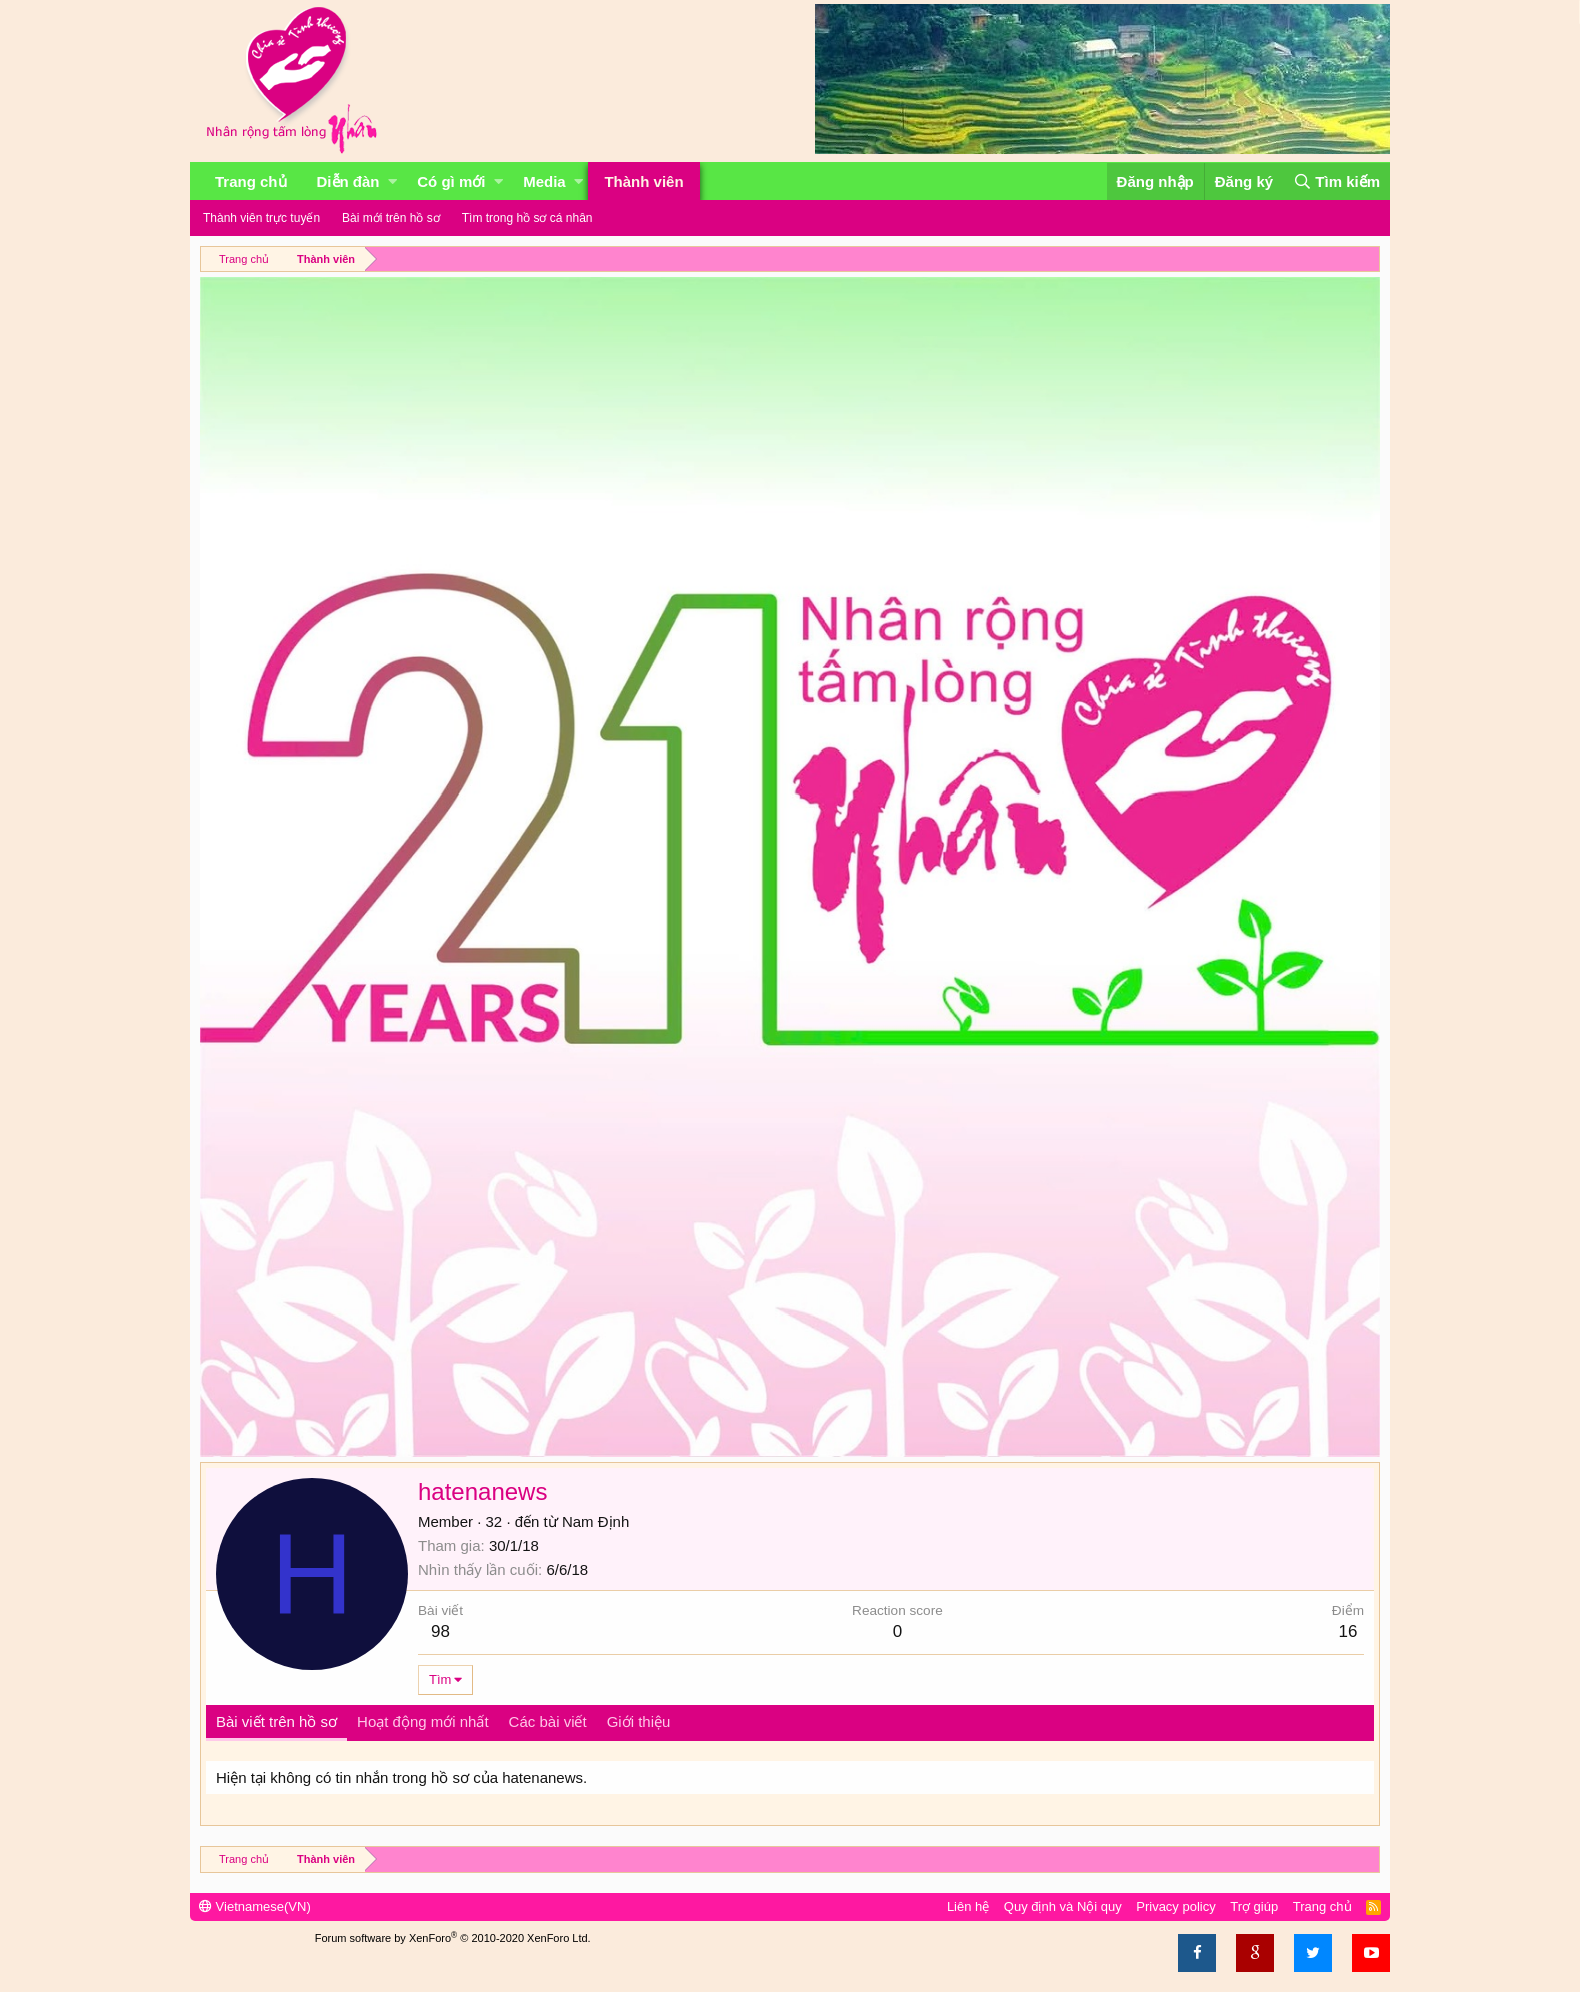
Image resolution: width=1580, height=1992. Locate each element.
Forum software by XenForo (453, 1938)
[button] (392, 181)
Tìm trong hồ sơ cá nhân (527, 218)
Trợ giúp (1254, 1906)
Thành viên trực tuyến (261, 218)
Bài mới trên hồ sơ (391, 218)
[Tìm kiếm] (1336, 181)
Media (544, 181)
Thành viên (643, 181)
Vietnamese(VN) (255, 1906)
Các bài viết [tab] (548, 1721)
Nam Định (595, 1521)
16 (1347, 1631)
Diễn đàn (348, 181)
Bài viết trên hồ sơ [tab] (276, 1721)
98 (440, 1631)
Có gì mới (451, 181)
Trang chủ (251, 181)
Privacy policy (1175, 1906)
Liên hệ (968, 1906)
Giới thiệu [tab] (639, 1721)
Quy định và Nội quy (1063, 1906)
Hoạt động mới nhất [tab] (423, 1721)
